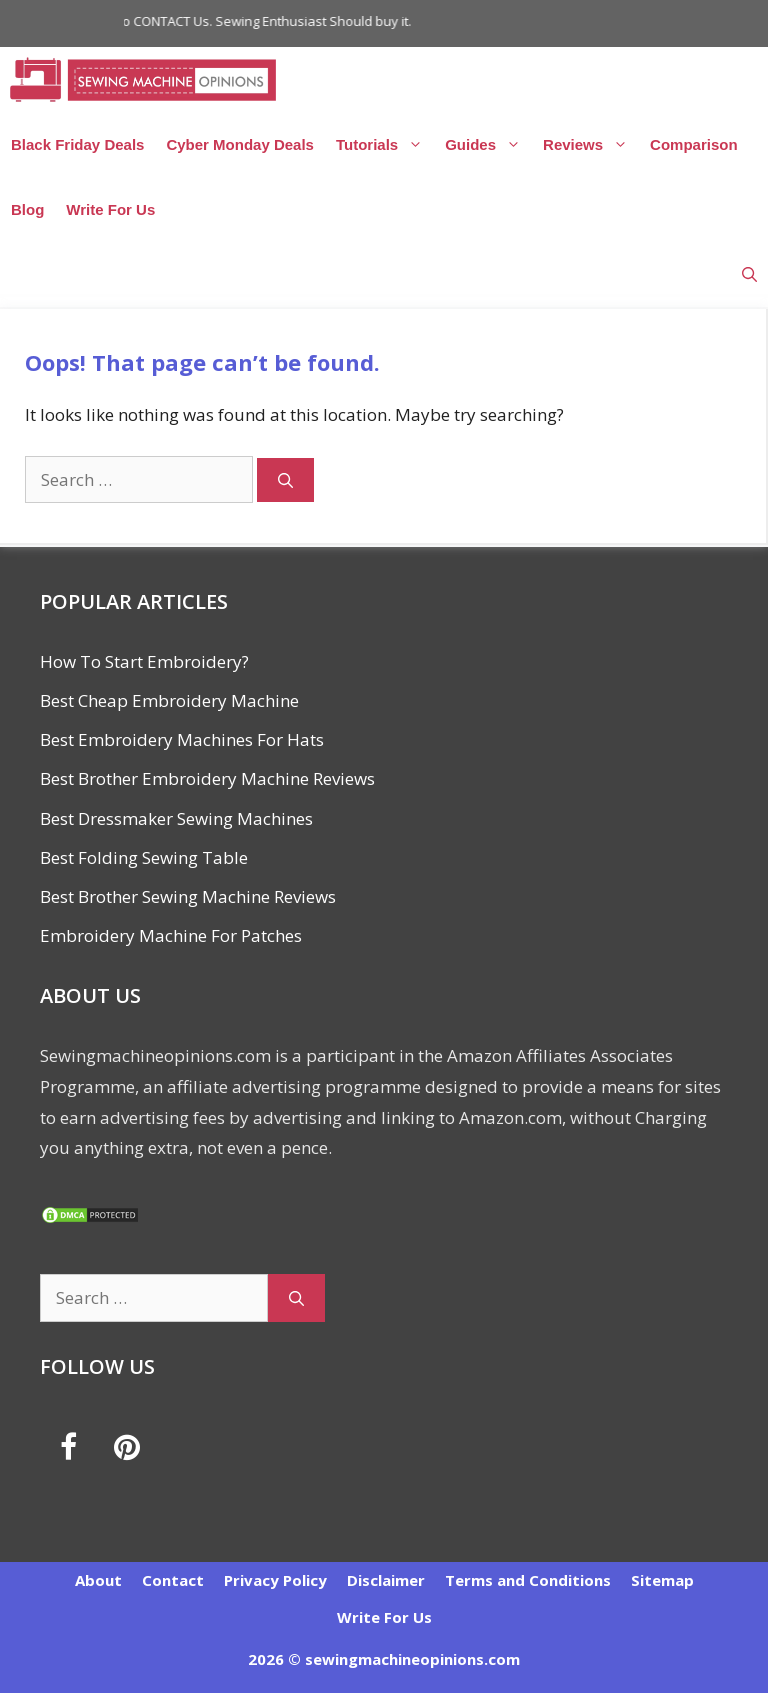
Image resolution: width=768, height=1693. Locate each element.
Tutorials (385, 144)
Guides (488, 144)
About (98, 1580)
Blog (27, 209)
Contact (173, 1580)
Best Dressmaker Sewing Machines (176, 818)
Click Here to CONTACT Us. (142, 21)
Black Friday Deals (77, 144)
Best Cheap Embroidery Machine (169, 700)
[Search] (285, 480)
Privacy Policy (275, 1580)
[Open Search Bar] (749, 274)
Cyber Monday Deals (240, 144)
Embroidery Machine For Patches (171, 935)
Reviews (591, 144)
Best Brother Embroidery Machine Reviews (207, 778)
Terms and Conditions (528, 1580)
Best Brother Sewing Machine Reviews (188, 896)
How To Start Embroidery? (144, 661)
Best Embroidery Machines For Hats (182, 739)
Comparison (694, 144)
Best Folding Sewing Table (144, 857)
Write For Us (110, 209)
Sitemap (662, 1580)
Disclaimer (386, 1580)
